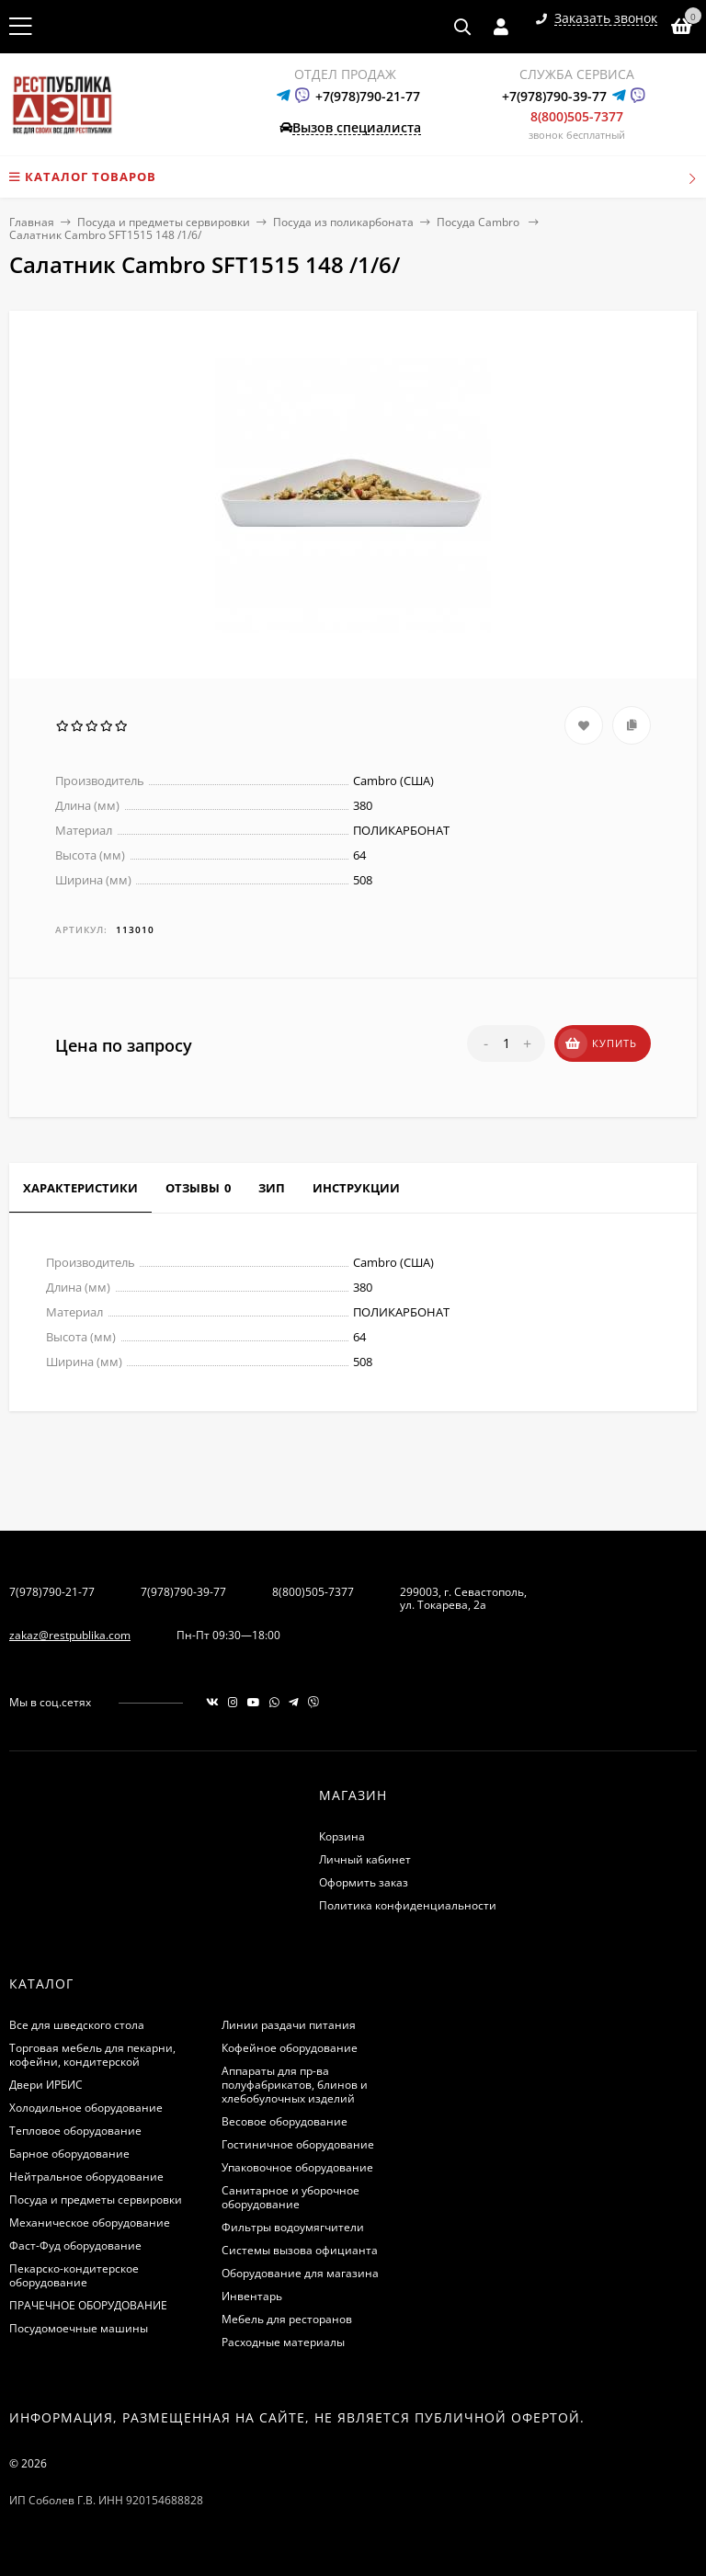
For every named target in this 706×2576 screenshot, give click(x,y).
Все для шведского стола (76, 2025)
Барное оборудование (69, 2153)
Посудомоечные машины (78, 2328)
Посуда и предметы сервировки (163, 222)
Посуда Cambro (479, 222)
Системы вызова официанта (300, 2250)
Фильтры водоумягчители (293, 2227)
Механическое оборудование (89, 2222)
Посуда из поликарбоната (343, 222)
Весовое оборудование (284, 2121)
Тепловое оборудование (75, 2130)
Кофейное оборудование (290, 2048)
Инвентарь (252, 2296)
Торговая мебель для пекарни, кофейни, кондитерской (92, 2054)
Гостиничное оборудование (298, 2144)
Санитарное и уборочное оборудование (290, 2197)
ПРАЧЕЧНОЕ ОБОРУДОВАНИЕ (88, 2305)
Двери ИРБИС (46, 2084)
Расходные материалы (283, 2342)
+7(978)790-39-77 (554, 96)
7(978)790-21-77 (52, 1592)
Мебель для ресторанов (287, 2319)
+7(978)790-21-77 (367, 96)
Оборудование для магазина (300, 2273)
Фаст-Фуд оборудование (75, 2245)
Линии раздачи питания (289, 2025)
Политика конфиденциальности (407, 1905)
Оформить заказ (363, 1882)
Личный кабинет (365, 1859)
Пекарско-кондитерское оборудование (74, 2275)
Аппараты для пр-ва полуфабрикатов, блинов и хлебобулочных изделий (295, 2084)
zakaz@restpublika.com (70, 1635)
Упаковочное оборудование (297, 2167)
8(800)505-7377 (576, 116)
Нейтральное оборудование (86, 2176)
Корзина (342, 1836)
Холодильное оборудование (86, 2107)
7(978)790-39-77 (183, 1592)
